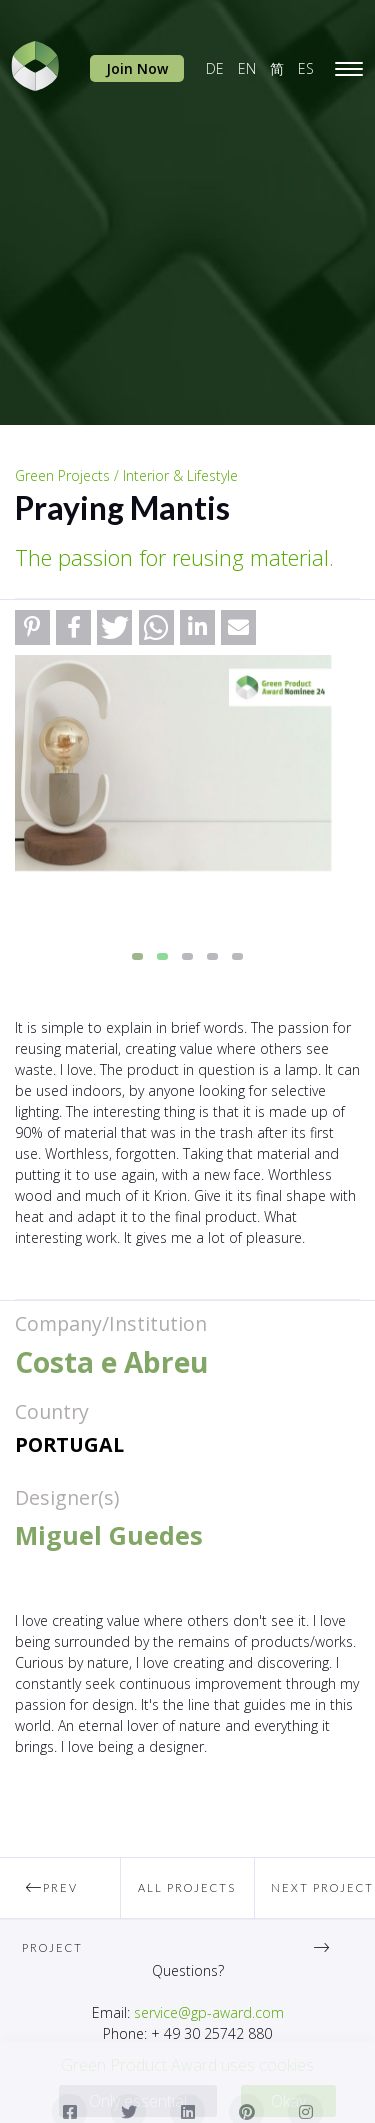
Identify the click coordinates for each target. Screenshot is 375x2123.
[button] (32, 627)
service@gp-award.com (209, 2012)
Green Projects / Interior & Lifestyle (126, 475)
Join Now (137, 68)
